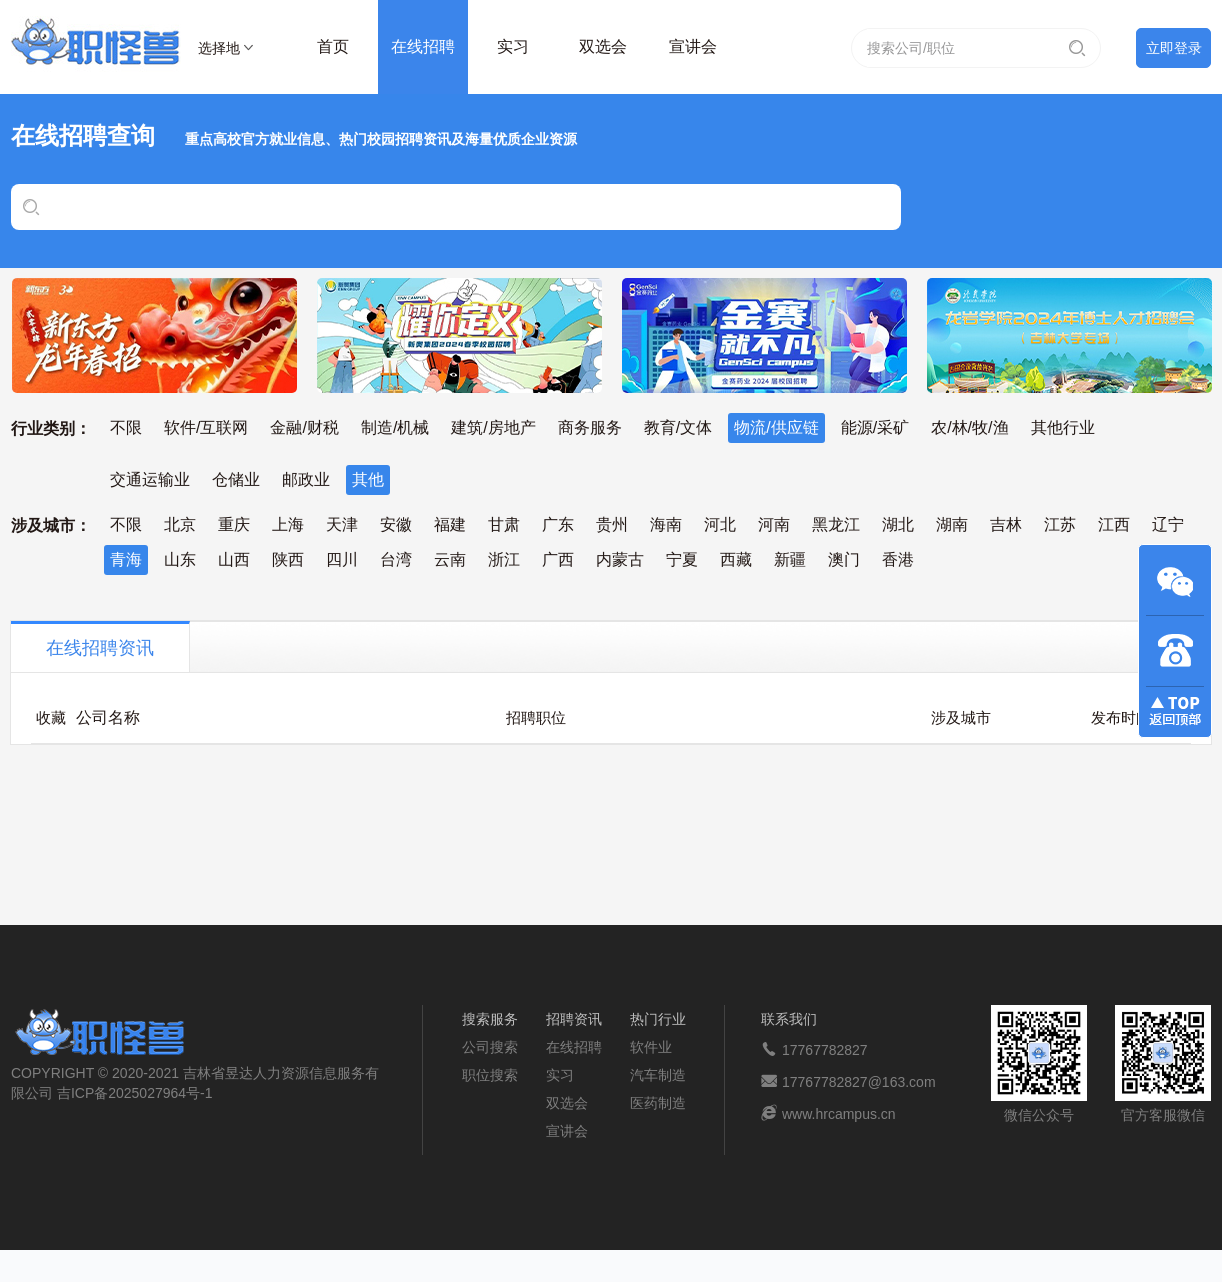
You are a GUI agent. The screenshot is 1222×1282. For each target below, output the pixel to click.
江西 (1114, 524)
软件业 (651, 1047)
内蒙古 (620, 559)
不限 (126, 427)
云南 (450, 559)
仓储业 (236, 479)
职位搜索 (490, 1075)
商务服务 (590, 427)
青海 (126, 559)
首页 (333, 46)
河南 (774, 524)
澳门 (844, 559)
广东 (558, 524)
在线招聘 (423, 46)
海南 (666, 524)
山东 (180, 559)
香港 (898, 559)
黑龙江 (836, 524)
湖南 (952, 524)
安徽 (396, 524)
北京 (180, 524)
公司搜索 (490, 1047)
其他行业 (1063, 427)
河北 (720, 524)
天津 (342, 524)
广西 (558, 559)
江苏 (1060, 524)
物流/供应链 (776, 427)
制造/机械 (395, 427)
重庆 (234, 524)
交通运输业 (150, 479)
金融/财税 (304, 427)
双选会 (603, 46)
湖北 (898, 524)
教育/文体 (678, 427)
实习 (513, 46)
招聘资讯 (574, 1019)
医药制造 (658, 1103)
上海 (288, 524)
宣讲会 (693, 46)
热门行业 (658, 1019)
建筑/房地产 (493, 427)
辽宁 (1168, 524)
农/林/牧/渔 (969, 427)
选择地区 (219, 51)
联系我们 (789, 1019)
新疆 (790, 559)
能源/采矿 (875, 427)
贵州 (612, 524)
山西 (234, 559)
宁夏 (682, 559)
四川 (342, 559)
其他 (368, 479)
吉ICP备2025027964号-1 (135, 1093)
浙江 (504, 559)
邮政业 (306, 479)
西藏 (736, 559)
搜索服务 (490, 1019)
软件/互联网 (206, 427)
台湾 (396, 559)
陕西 (288, 559)
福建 (450, 524)
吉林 (1006, 524)
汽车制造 (658, 1075)
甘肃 (504, 524)
